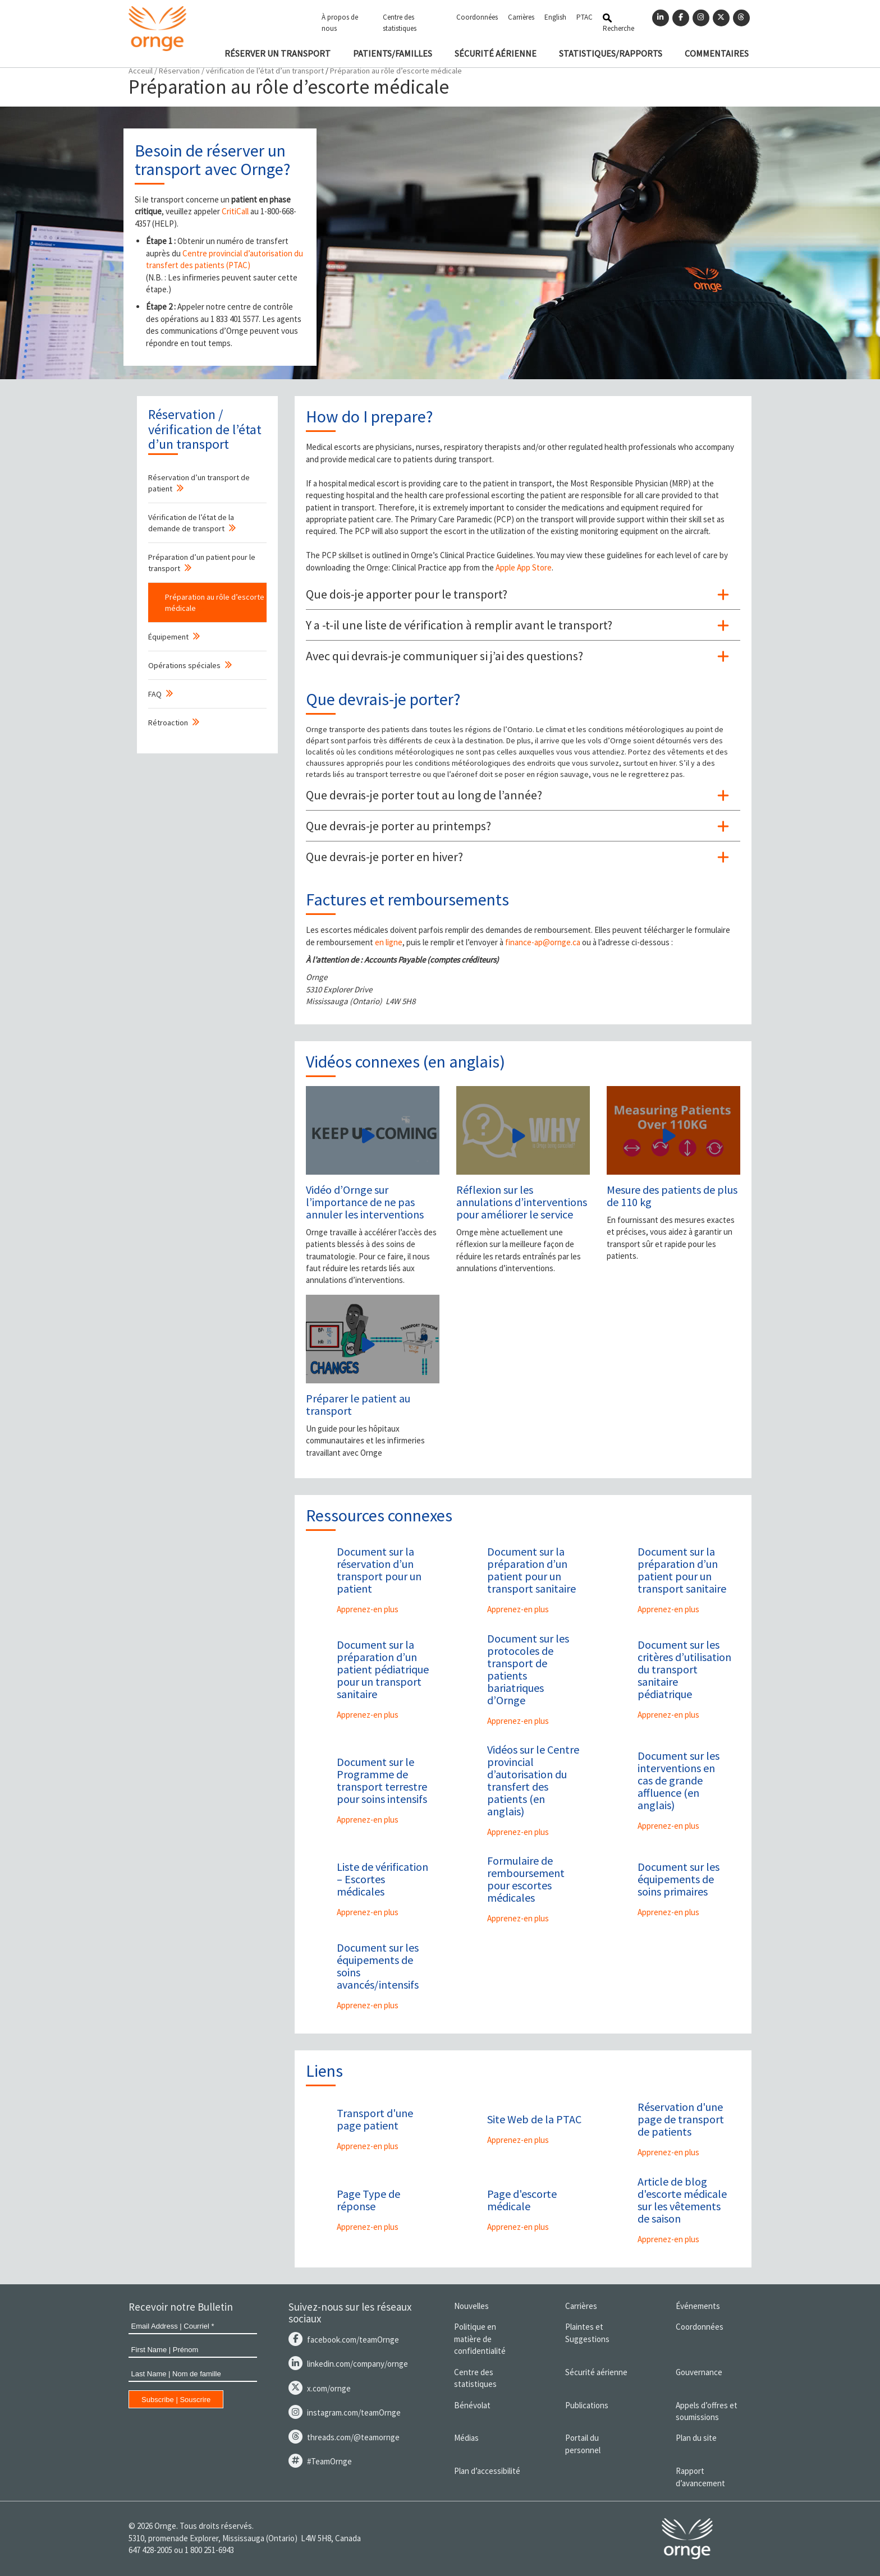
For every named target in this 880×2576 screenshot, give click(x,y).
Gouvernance (699, 2372)
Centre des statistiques (399, 22)
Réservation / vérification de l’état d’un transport (241, 71)
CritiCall (235, 211)
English (555, 17)
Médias (466, 2437)
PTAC (584, 17)
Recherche (618, 23)
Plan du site (696, 2437)
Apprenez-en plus (367, 1609)
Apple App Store (524, 567)
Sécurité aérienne (596, 2372)
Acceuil (141, 71)
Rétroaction (168, 722)
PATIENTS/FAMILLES (392, 53)
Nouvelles (471, 2306)
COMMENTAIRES (717, 53)
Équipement (168, 637)
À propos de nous (340, 22)
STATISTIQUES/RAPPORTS (610, 53)
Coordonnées (477, 17)
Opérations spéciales (184, 665)
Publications (586, 2405)
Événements (698, 2306)
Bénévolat (472, 2405)
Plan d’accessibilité (487, 2470)
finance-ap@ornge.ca (542, 942)
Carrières (521, 17)
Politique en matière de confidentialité (480, 2338)
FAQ (155, 694)
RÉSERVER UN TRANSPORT (277, 53)
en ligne (388, 942)
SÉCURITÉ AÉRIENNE (496, 53)
